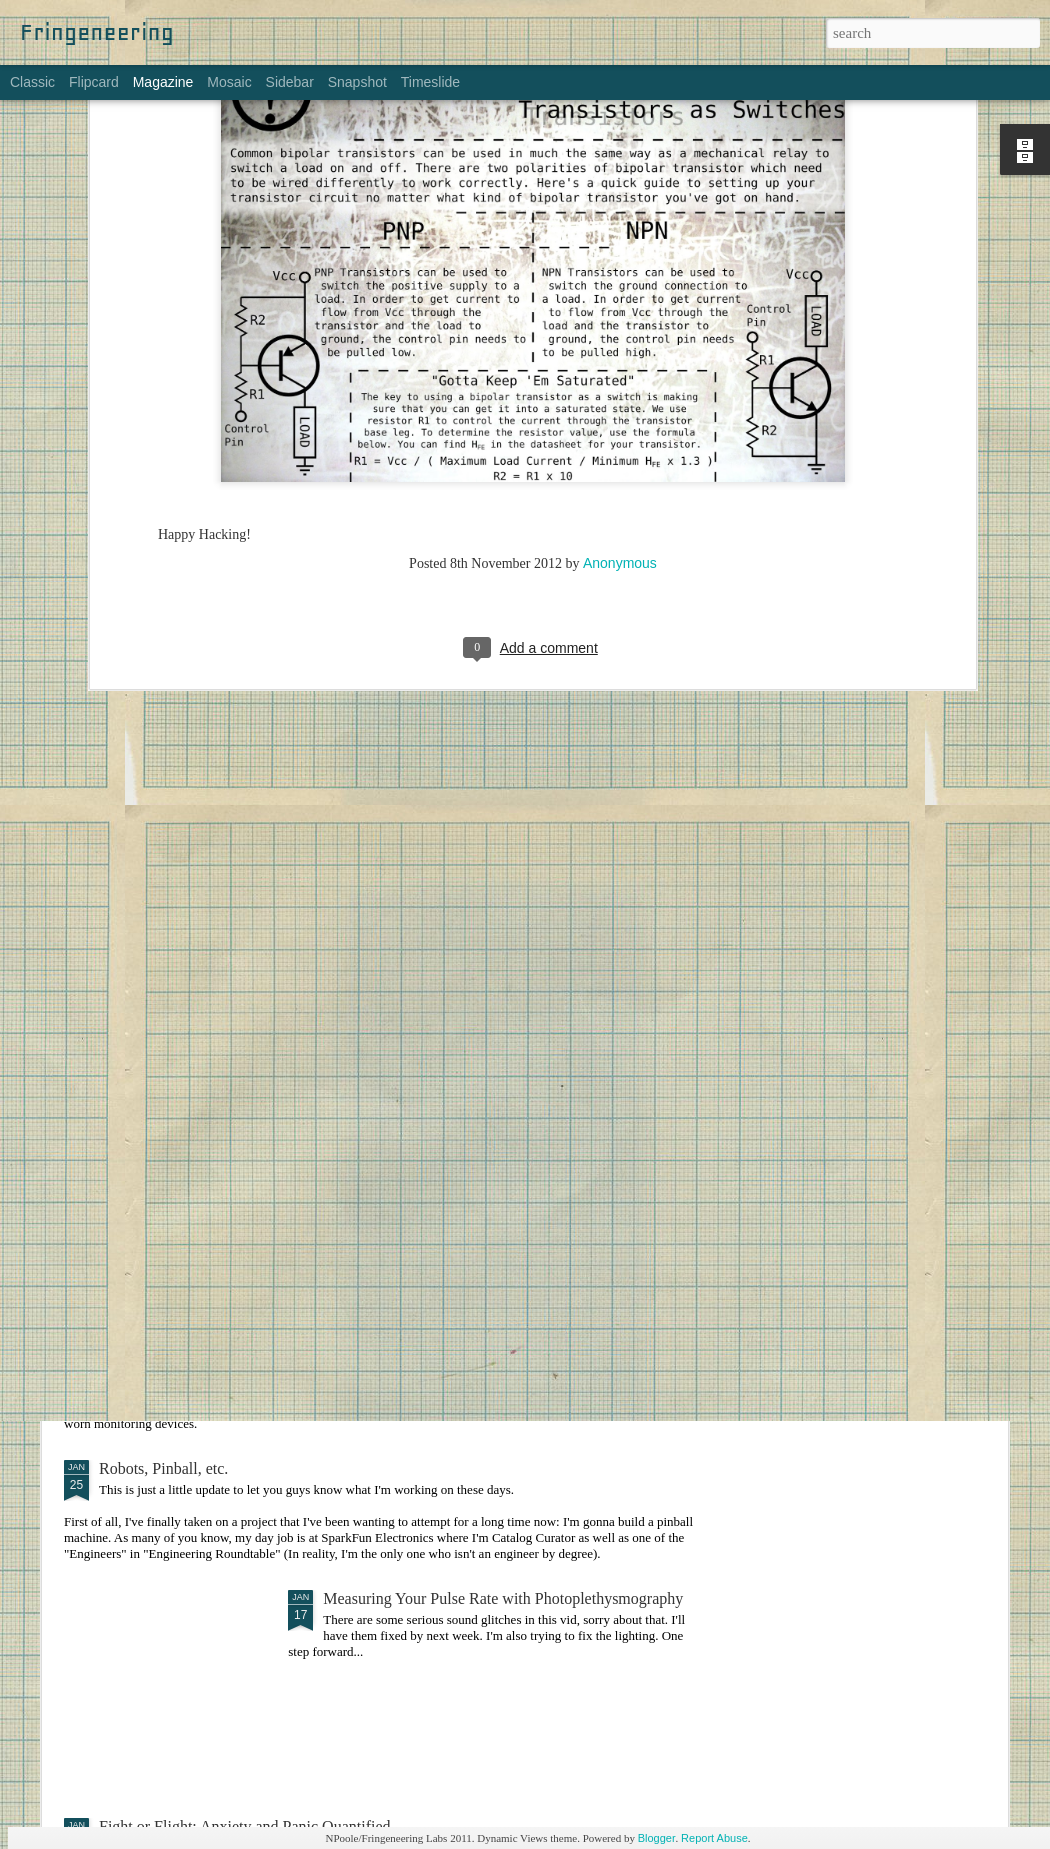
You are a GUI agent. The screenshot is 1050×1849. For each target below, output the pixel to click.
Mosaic (229, 82)
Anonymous (620, 341)
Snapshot (357, 82)
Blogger (657, 1838)
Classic (32, 82)
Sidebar (290, 82)
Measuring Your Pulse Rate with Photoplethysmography (503, 1598)
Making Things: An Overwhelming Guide (457, 1094)
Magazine (163, 82)
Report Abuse (714, 1838)
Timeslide (430, 82)
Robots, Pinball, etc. (163, 1468)
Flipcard (94, 82)
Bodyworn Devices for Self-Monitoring (226, 1322)
